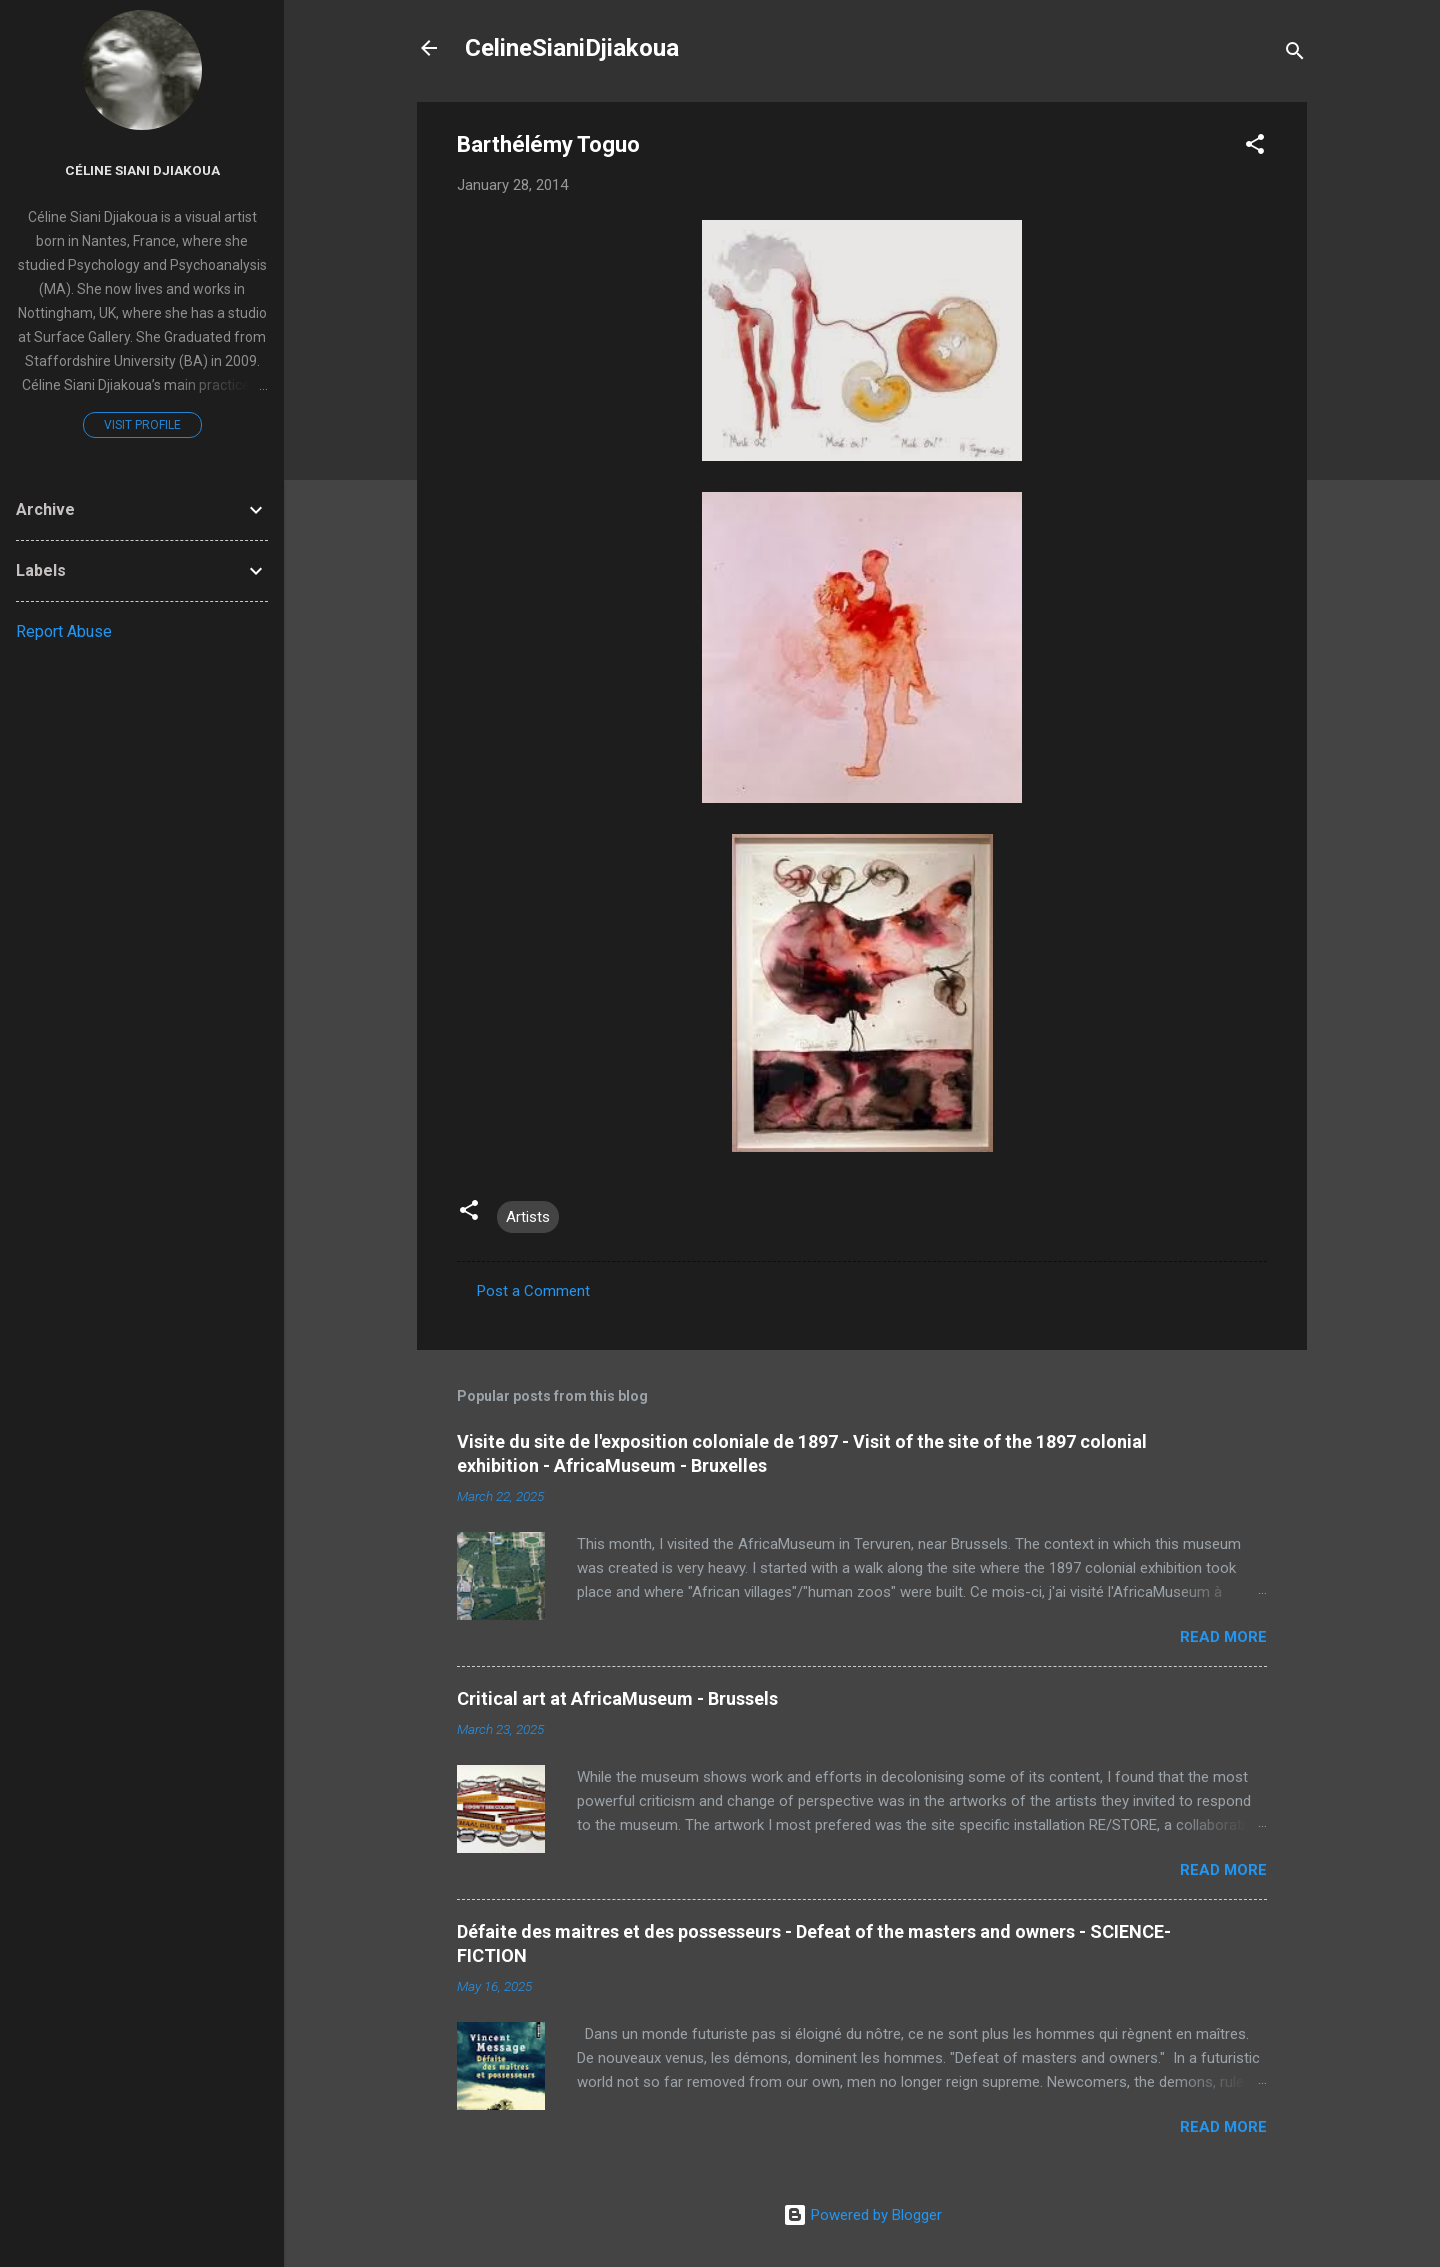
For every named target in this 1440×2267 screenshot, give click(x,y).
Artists (528, 1217)
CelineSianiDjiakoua (572, 48)
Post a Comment (533, 1291)
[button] (1255, 147)
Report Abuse (64, 631)
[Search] (1295, 54)
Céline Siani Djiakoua (142, 170)
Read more (1223, 1637)
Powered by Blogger (862, 2215)
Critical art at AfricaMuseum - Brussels (617, 1698)
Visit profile (142, 425)
